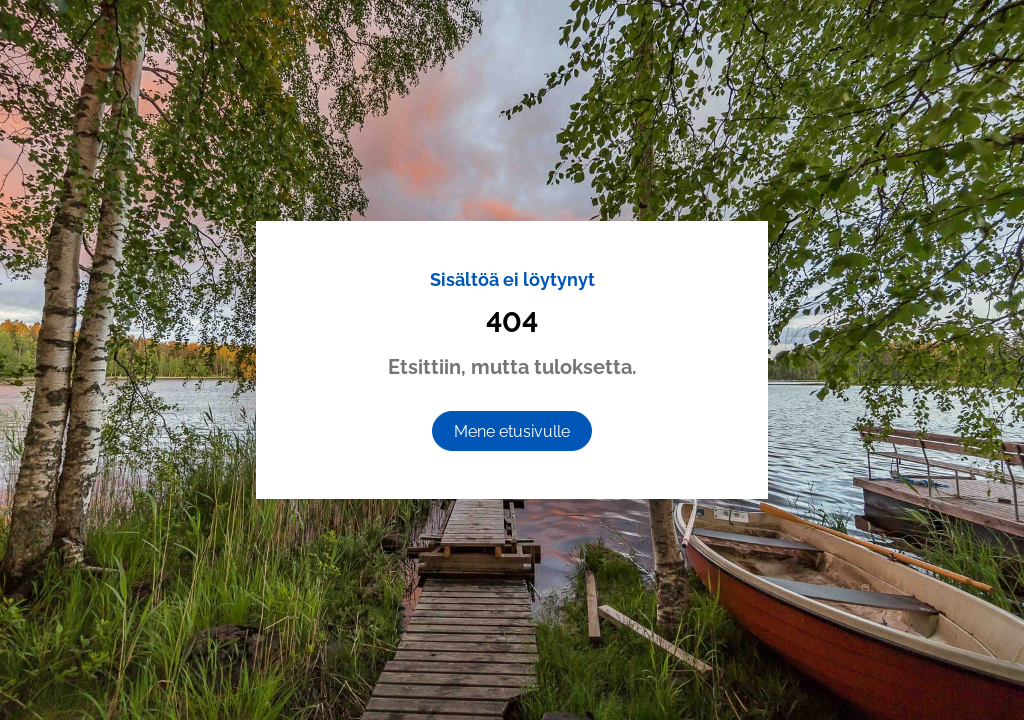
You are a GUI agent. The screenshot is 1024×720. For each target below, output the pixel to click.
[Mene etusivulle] (512, 430)
